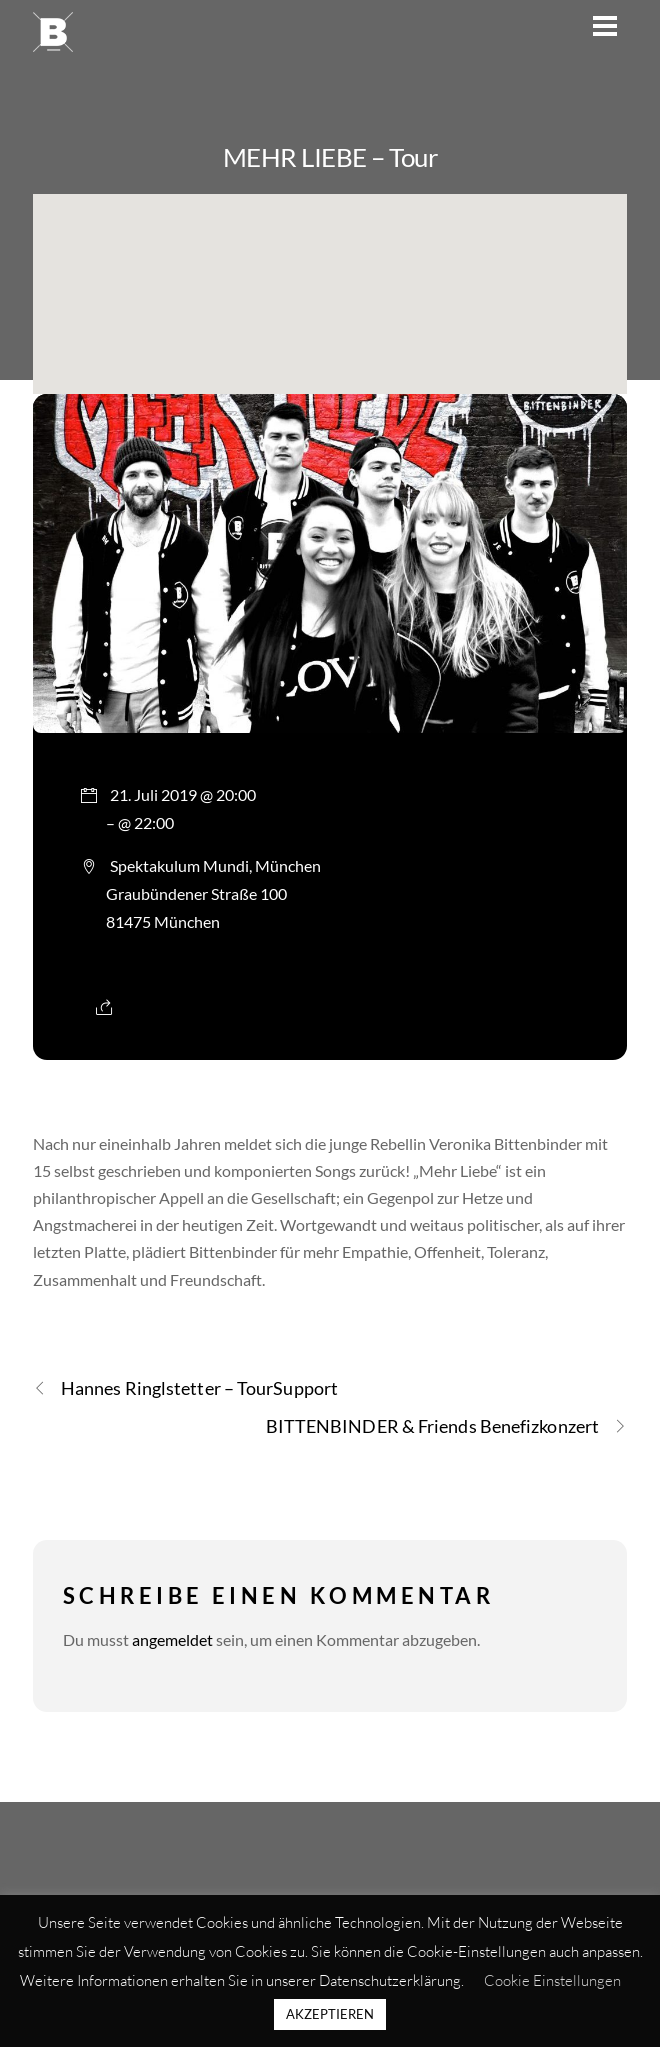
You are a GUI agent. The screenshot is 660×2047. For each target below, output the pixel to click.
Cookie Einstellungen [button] (552, 1980)
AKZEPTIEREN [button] (330, 2014)
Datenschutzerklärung (390, 1980)
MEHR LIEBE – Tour (330, 157)
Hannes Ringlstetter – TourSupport (185, 1388)
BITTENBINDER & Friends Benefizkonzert (446, 1426)
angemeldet (172, 1639)
